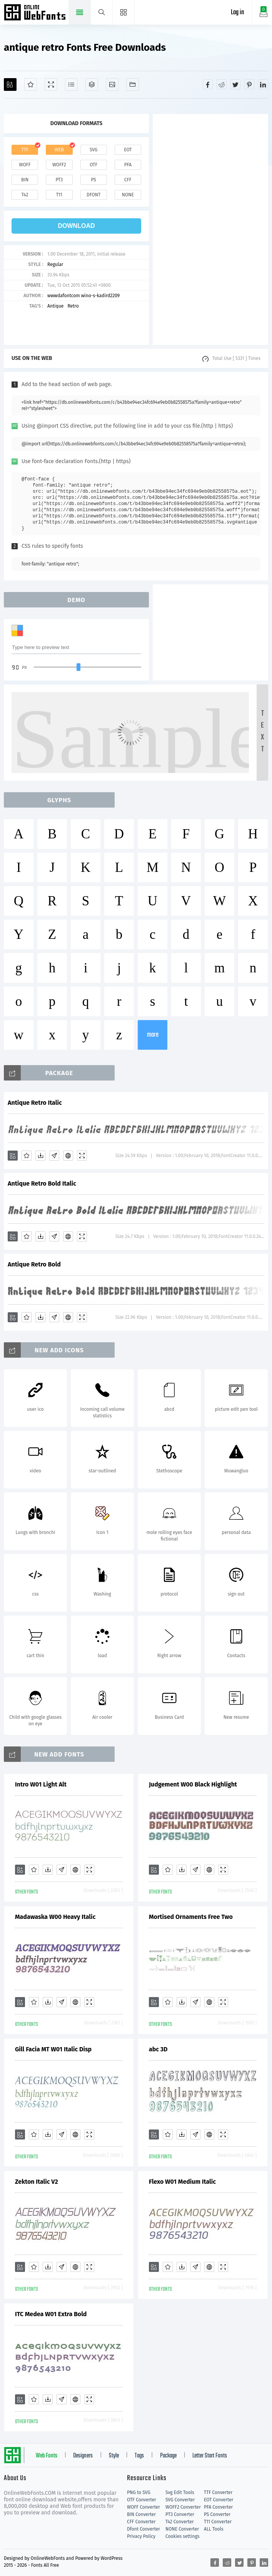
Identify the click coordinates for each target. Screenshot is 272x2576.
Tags (139, 2456)
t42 (25, 194)
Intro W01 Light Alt (41, 1784)
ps (93, 179)
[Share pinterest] (249, 84)
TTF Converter (218, 2492)
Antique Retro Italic (35, 1102)
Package (168, 2456)
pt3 (59, 179)
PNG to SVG (138, 2492)
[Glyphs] (71, 84)
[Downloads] (40, 1156)
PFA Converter (218, 2507)
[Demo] (51, 84)
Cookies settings (182, 2536)
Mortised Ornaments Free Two (191, 1916)
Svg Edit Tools (179, 2492)
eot (128, 149)
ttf (24, 149)
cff (128, 179)
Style (114, 2456)
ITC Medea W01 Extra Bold (51, 2314)
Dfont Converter (143, 2529)
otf (93, 164)
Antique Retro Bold (34, 1264)
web (59, 149)
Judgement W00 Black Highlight (193, 1784)
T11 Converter (218, 2521)
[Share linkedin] (263, 84)
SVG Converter (180, 2499)
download (76, 225)
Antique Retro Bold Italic (42, 1183)
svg (93, 149)
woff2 (59, 164)
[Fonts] (132, 84)
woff (25, 164)
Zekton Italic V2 (36, 2181)
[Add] (10, 84)
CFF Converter (141, 2521)
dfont (93, 194)
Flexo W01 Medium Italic (182, 2181)
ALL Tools (214, 2529)
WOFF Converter (143, 2507)
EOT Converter (218, 2499)
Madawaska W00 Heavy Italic (55, 1916)
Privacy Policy (141, 2536)
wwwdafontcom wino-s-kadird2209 (83, 295)
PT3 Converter (179, 2514)
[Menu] (124, 12)
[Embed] (68, 1156)
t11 (59, 194)
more (153, 1034)
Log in (237, 12)
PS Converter (217, 2514)
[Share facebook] (208, 84)
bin (24, 179)
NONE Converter (182, 2529)
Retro (72, 306)
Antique (55, 306)
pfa (128, 164)
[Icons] (112, 84)
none (128, 194)
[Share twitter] (235, 84)
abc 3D (158, 2049)
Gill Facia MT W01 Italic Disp (53, 2049)
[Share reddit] (222, 84)
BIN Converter (141, 2514)
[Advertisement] (210, 229)
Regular (55, 264)
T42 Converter (179, 2521)
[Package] (91, 84)
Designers (83, 2456)
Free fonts (35, 13)
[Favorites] (30, 84)
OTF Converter (141, 2499)
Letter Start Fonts (209, 2456)
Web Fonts (46, 2456)
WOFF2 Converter (183, 2507)
